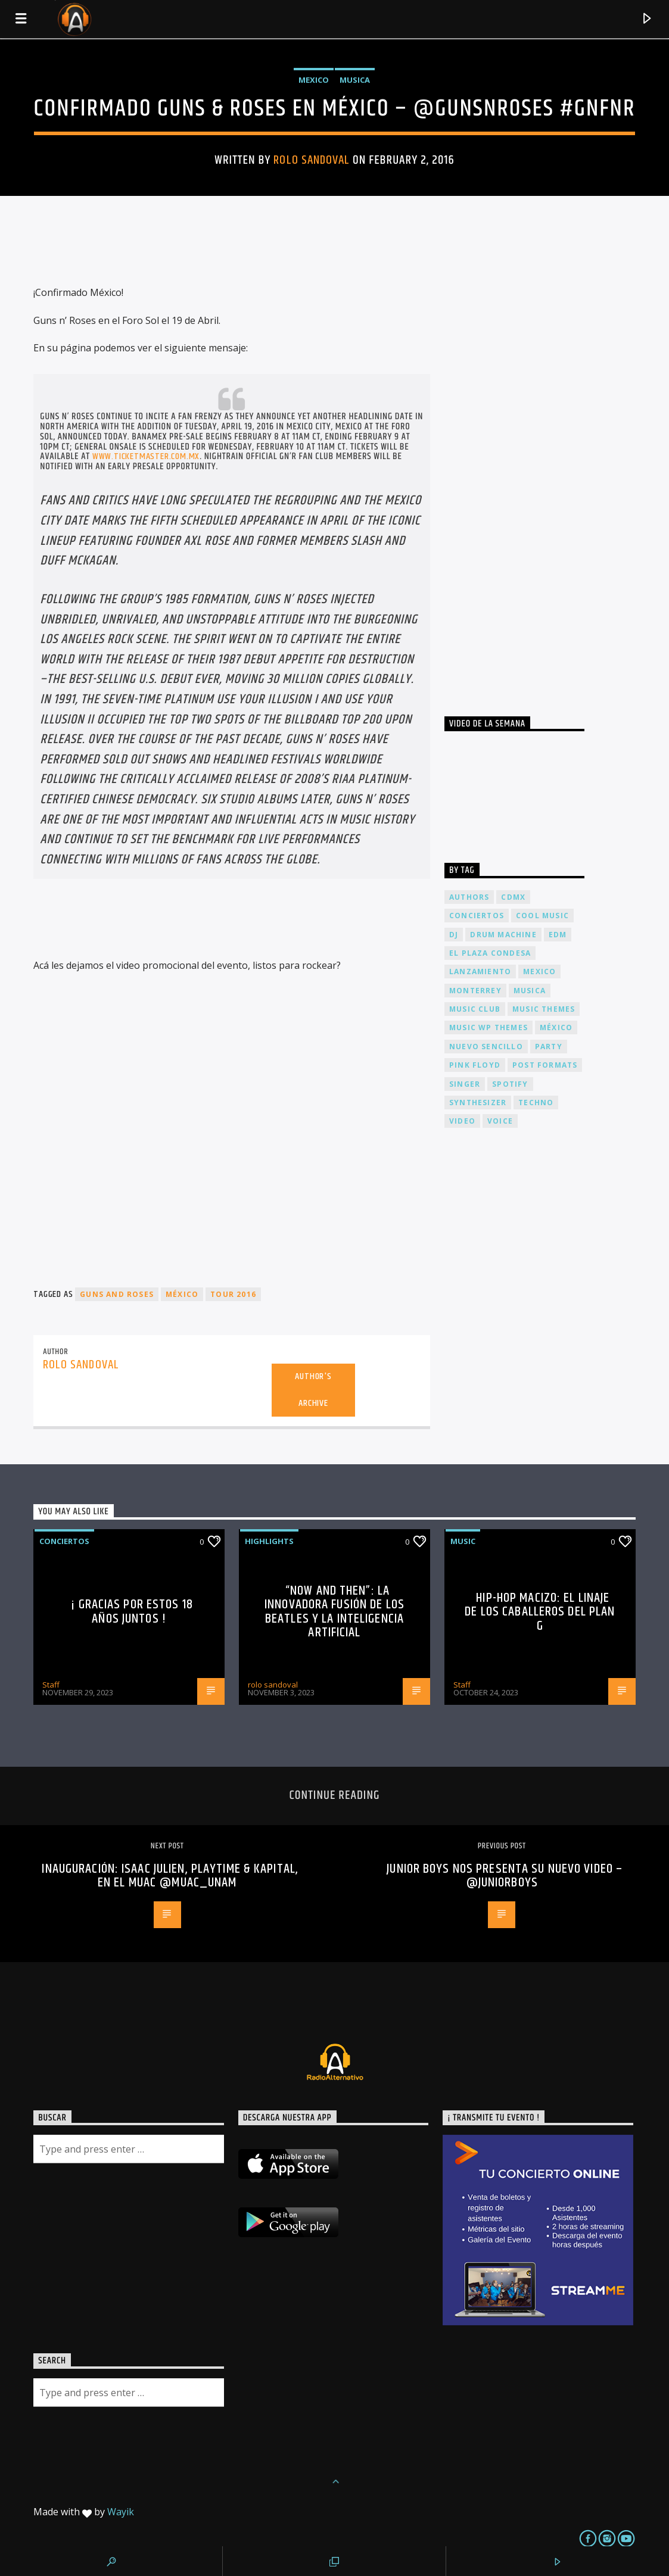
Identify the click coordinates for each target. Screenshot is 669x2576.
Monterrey (475, 991)
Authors (469, 897)
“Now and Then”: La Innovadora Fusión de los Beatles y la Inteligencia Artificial (334, 1611)
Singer (464, 1084)
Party (548, 1046)
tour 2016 (233, 1294)
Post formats (544, 1065)
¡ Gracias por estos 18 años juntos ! (132, 1611)
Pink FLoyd (474, 1065)
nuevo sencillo (486, 1046)
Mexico (313, 79)
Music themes (543, 1009)
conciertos (476, 915)
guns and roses (117, 1294)
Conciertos (64, 1541)
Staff (51, 1684)
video (462, 1121)
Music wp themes (488, 1027)
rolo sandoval (311, 160)
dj (453, 935)
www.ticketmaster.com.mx (146, 456)
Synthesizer (477, 1102)
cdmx (513, 897)
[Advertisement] (533, 464)
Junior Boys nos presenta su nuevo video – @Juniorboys (505, 1876)
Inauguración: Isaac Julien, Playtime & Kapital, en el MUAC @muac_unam (170, 1876)
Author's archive (313, 1390)
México (182, 1294)
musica (530, 991)
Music (462, 1541)
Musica (355, 79)
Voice (500, 1121)
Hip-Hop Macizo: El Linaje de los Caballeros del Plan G (540, 1612)
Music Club (474, 1009)
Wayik (120, 2511)
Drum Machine (503, 935)
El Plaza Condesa (490, 953)
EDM (558, 935)
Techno (535, 1102)
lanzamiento (480, 971)
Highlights (269, 1541)
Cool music (542, 915)
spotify (510, 1084)
